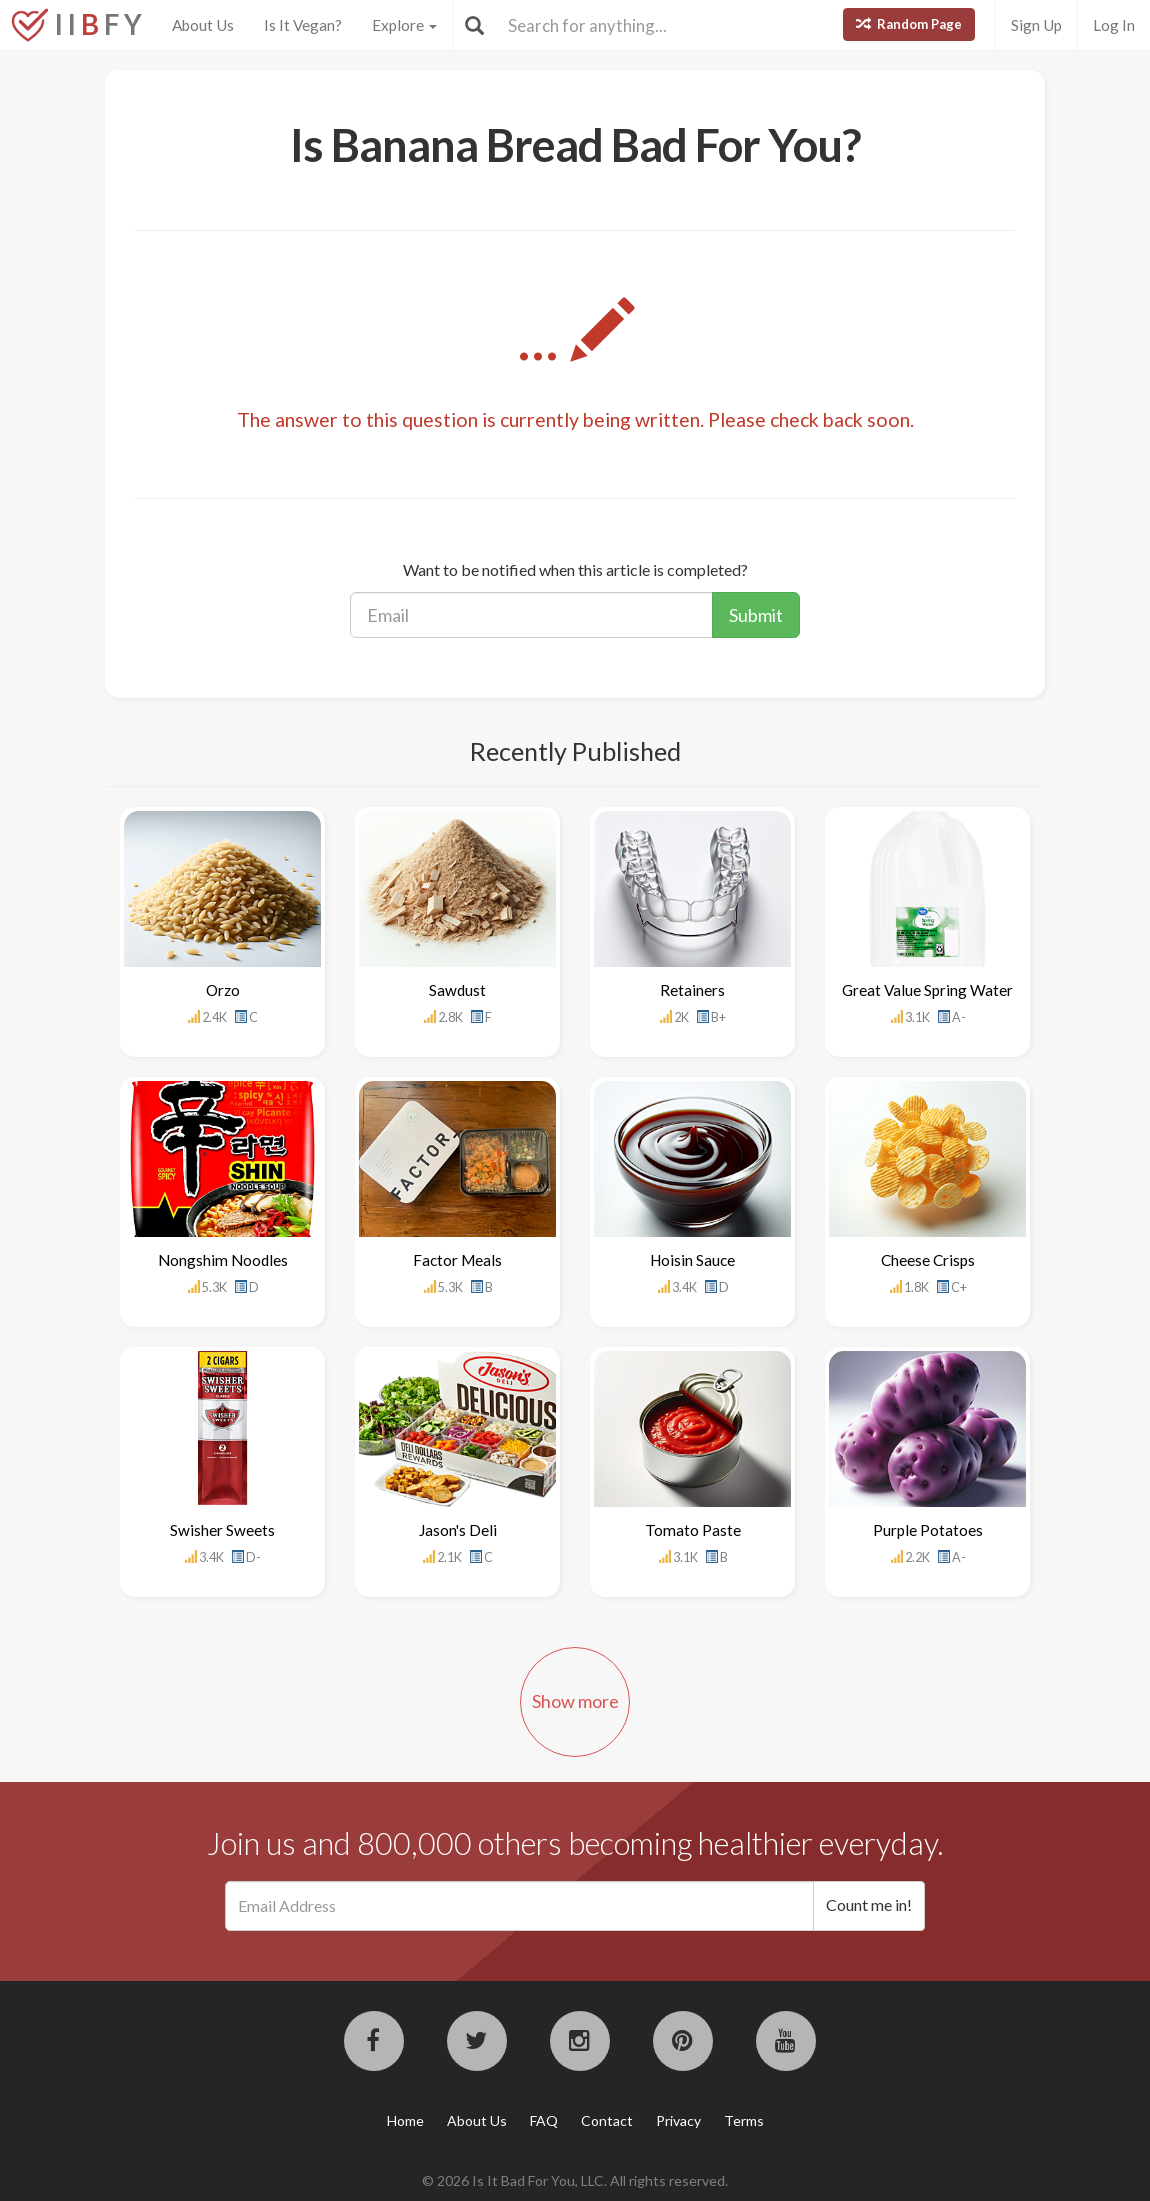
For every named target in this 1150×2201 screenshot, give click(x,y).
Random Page (909, 24)
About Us (203, 25)
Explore (404, 25)
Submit (756, 615)
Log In (1114, 25)
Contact (607, 2120)
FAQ (544, 2120)
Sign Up (1036, 25)
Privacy (678, 2120)
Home (405, 2120)
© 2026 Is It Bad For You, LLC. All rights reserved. (575, 2180)
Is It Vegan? (303, 25)
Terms (744, 2120)
